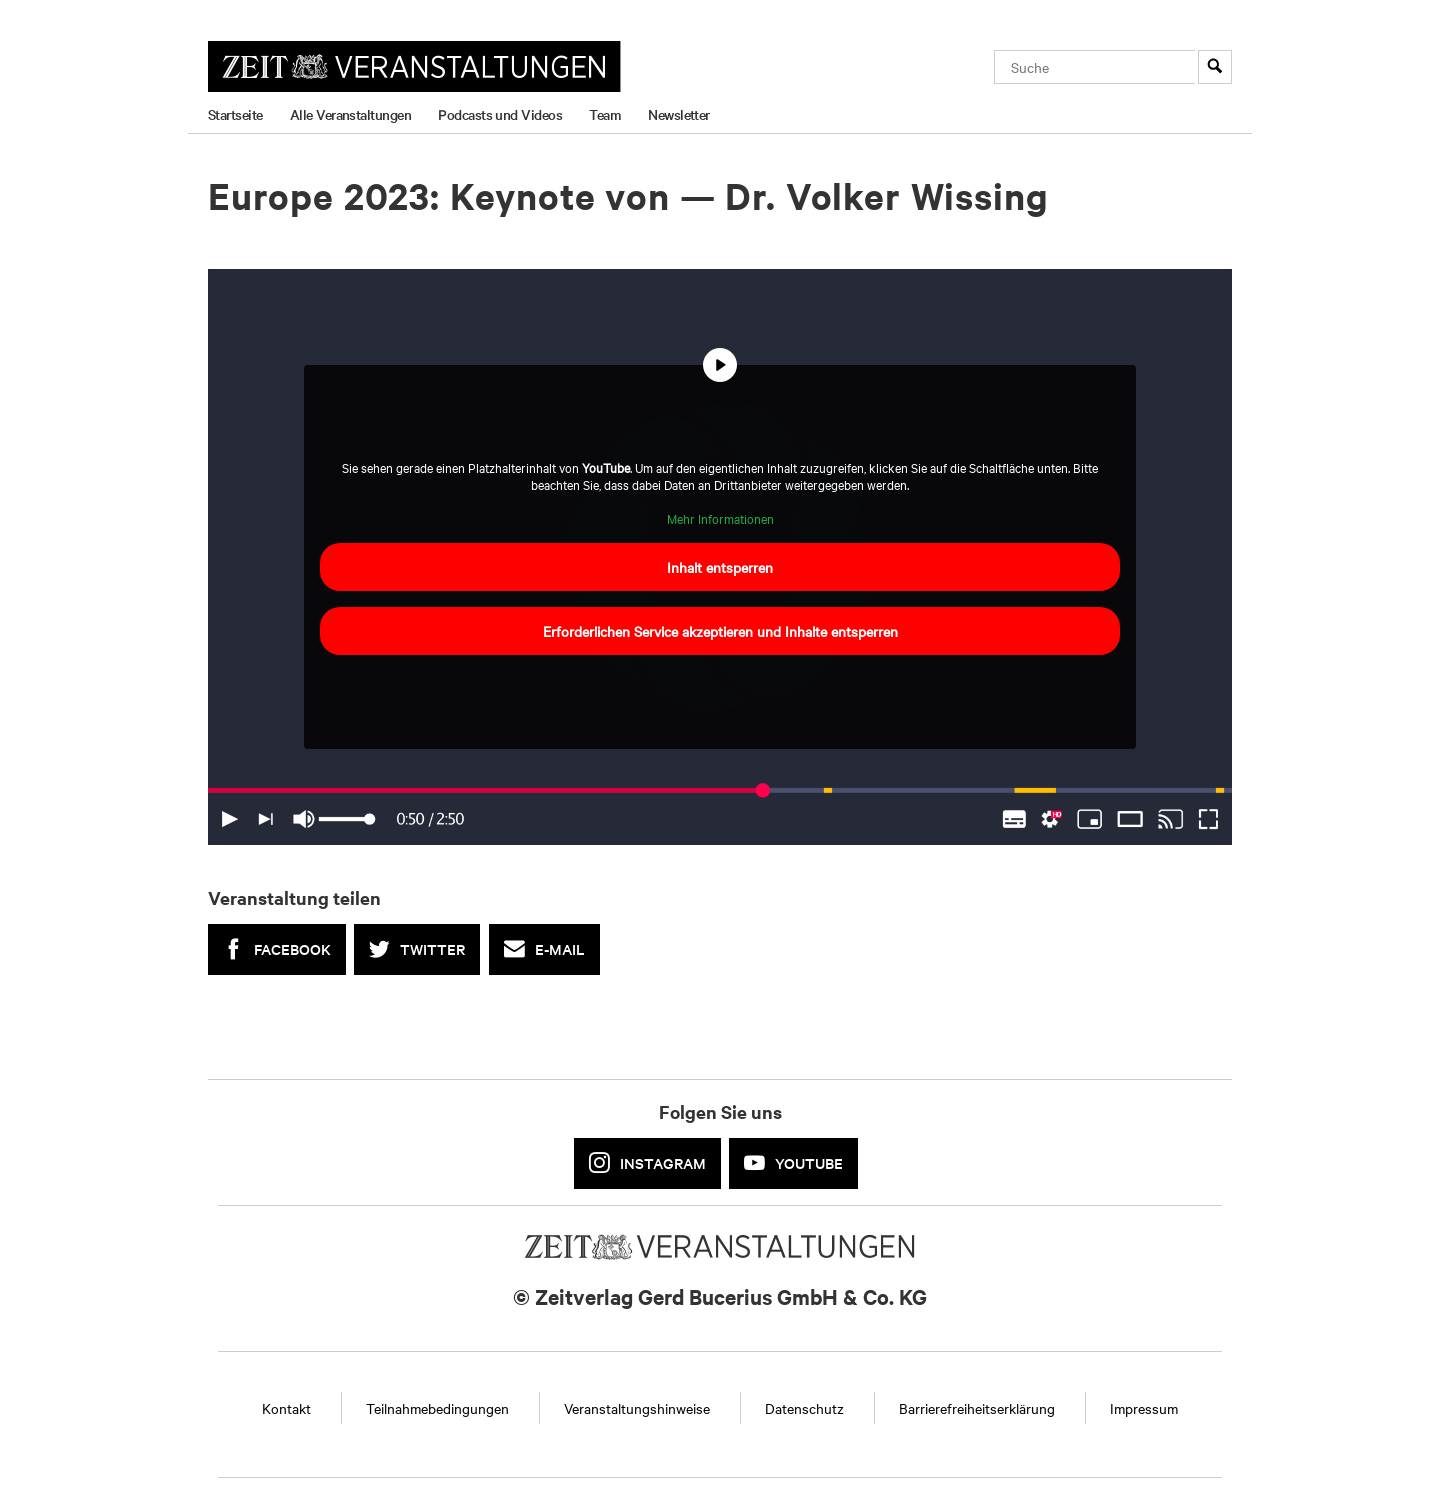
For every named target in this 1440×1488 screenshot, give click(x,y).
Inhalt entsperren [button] (720, 568)
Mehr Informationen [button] (720, 518)
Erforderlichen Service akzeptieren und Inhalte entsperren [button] (720, 632)
